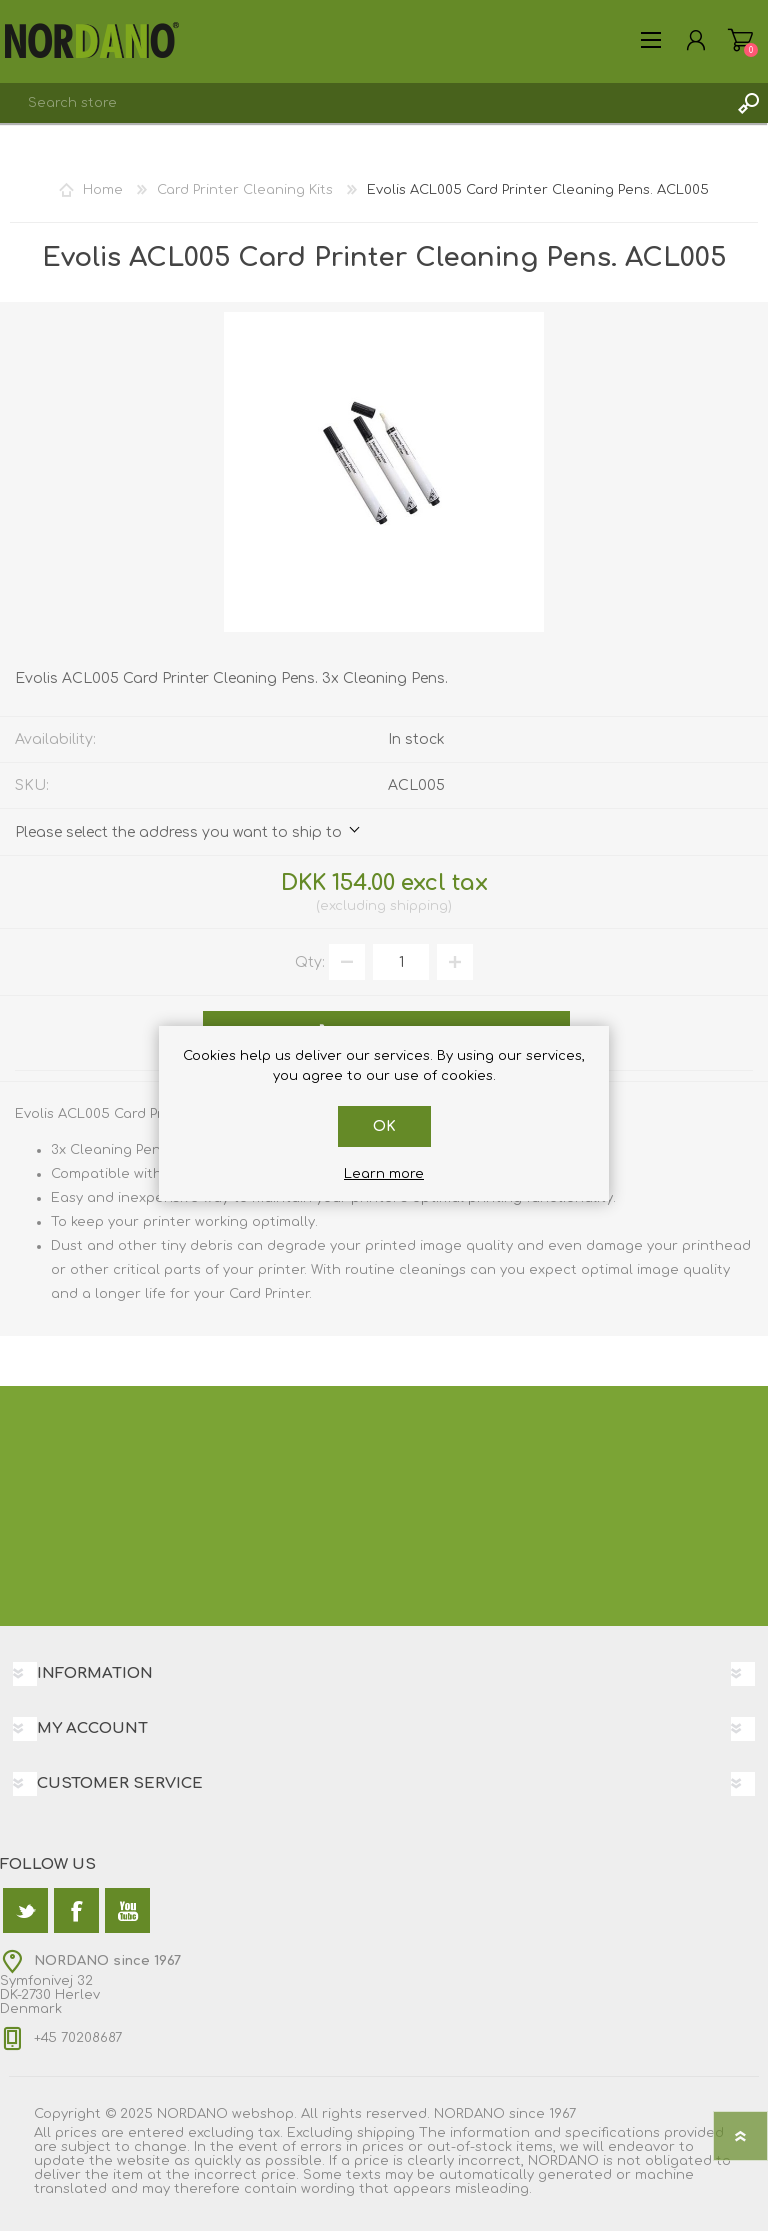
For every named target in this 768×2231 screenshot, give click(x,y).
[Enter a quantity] (401, 962)
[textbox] (364, 103)
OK (384, 1126)
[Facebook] (76, 1910)
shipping (419, 906)
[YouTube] (127, 1910)
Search (748, 103)
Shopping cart (740, 40)
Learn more (384, 1174)
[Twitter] (25, 1910)
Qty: (310, 962)
